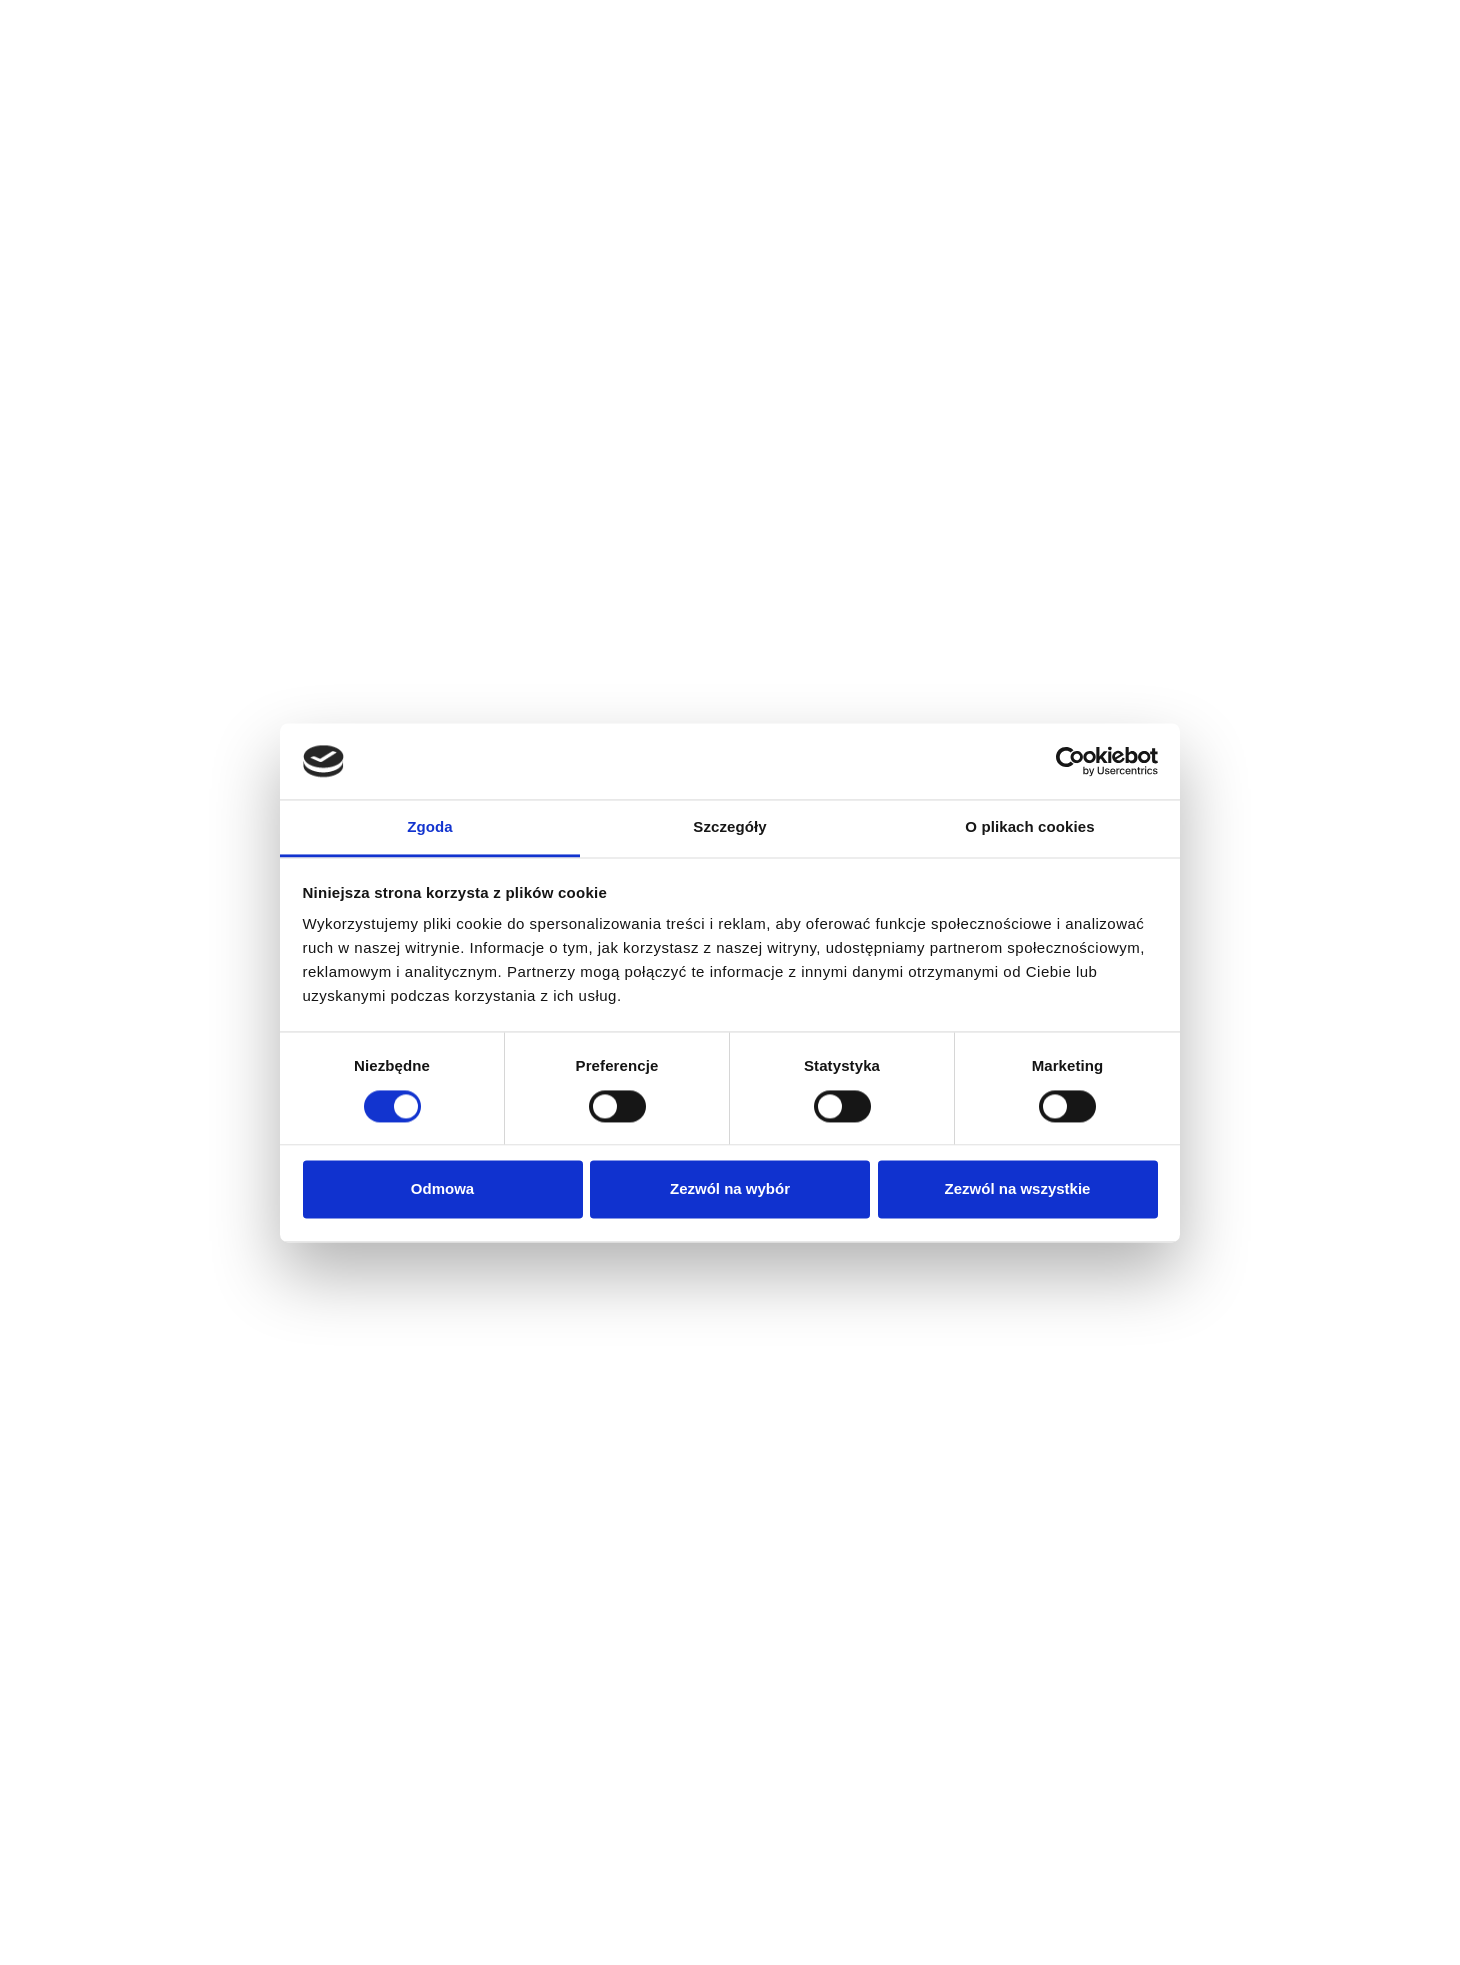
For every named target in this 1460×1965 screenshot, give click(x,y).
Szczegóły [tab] (729, 827)
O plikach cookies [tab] (1029, 827)
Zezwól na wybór (730, 1189)
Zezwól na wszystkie (1018, 1189)
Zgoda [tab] (430, 827)
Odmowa (442, 1189)
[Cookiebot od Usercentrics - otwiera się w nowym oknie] (1070, 761)
